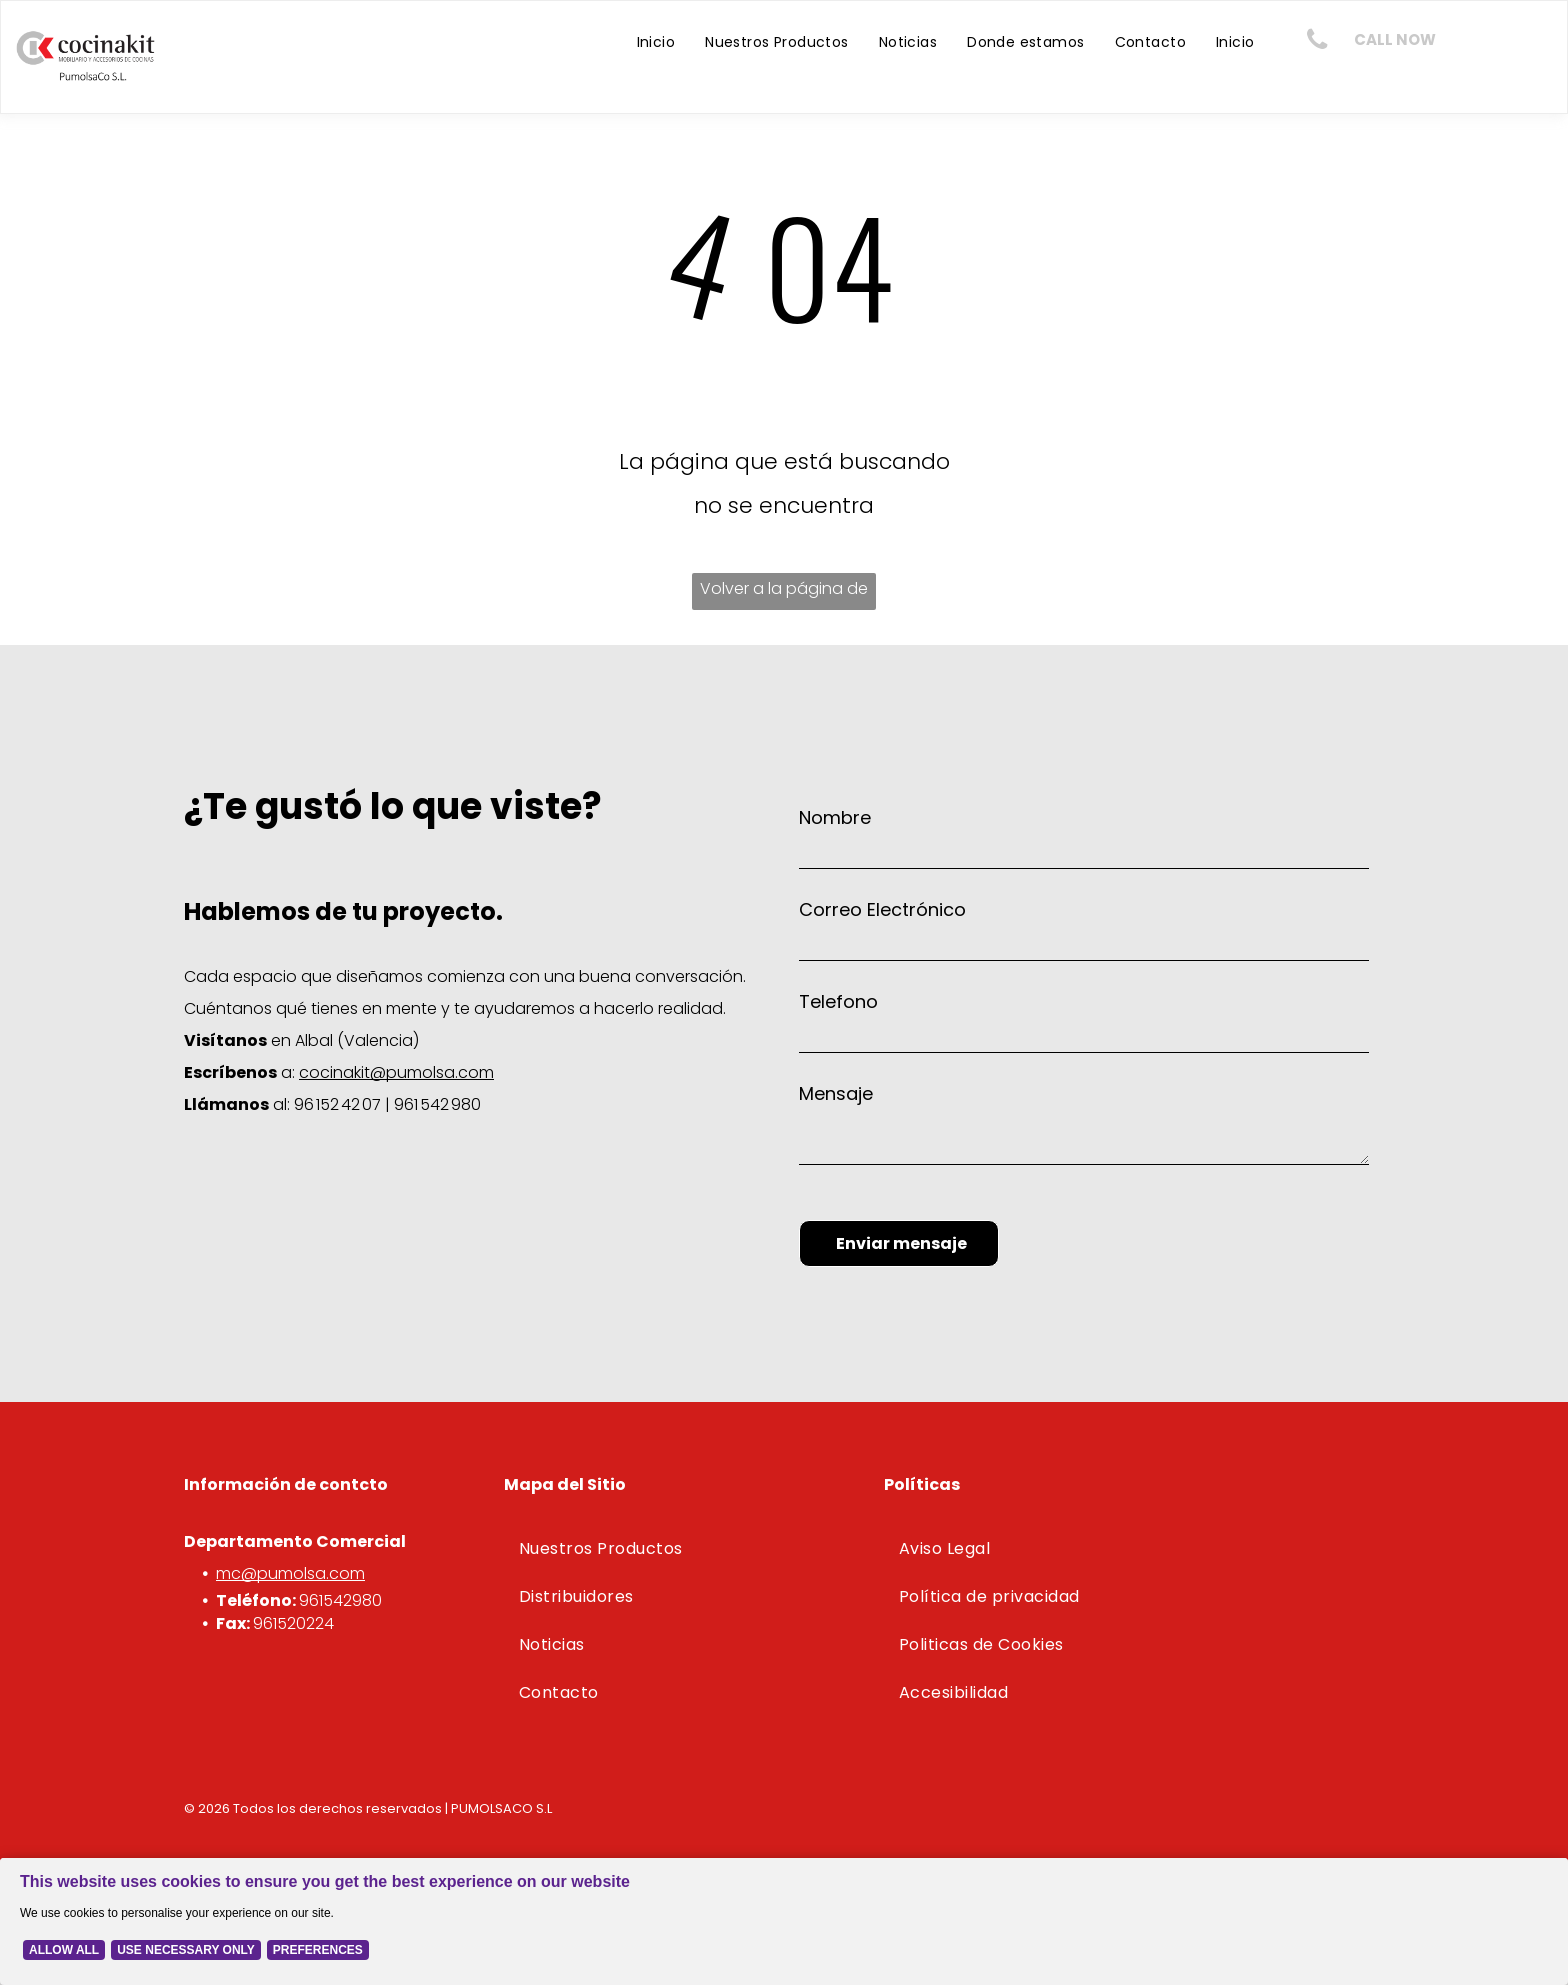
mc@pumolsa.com (290, 1573)
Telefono (838, 1001)
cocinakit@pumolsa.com (396, 1072)
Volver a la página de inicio (784, 593)
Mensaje (836, 1093)
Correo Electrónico (882, 909)
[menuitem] (656, 42)
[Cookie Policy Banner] (784, 1921)
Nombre (835, 817)
